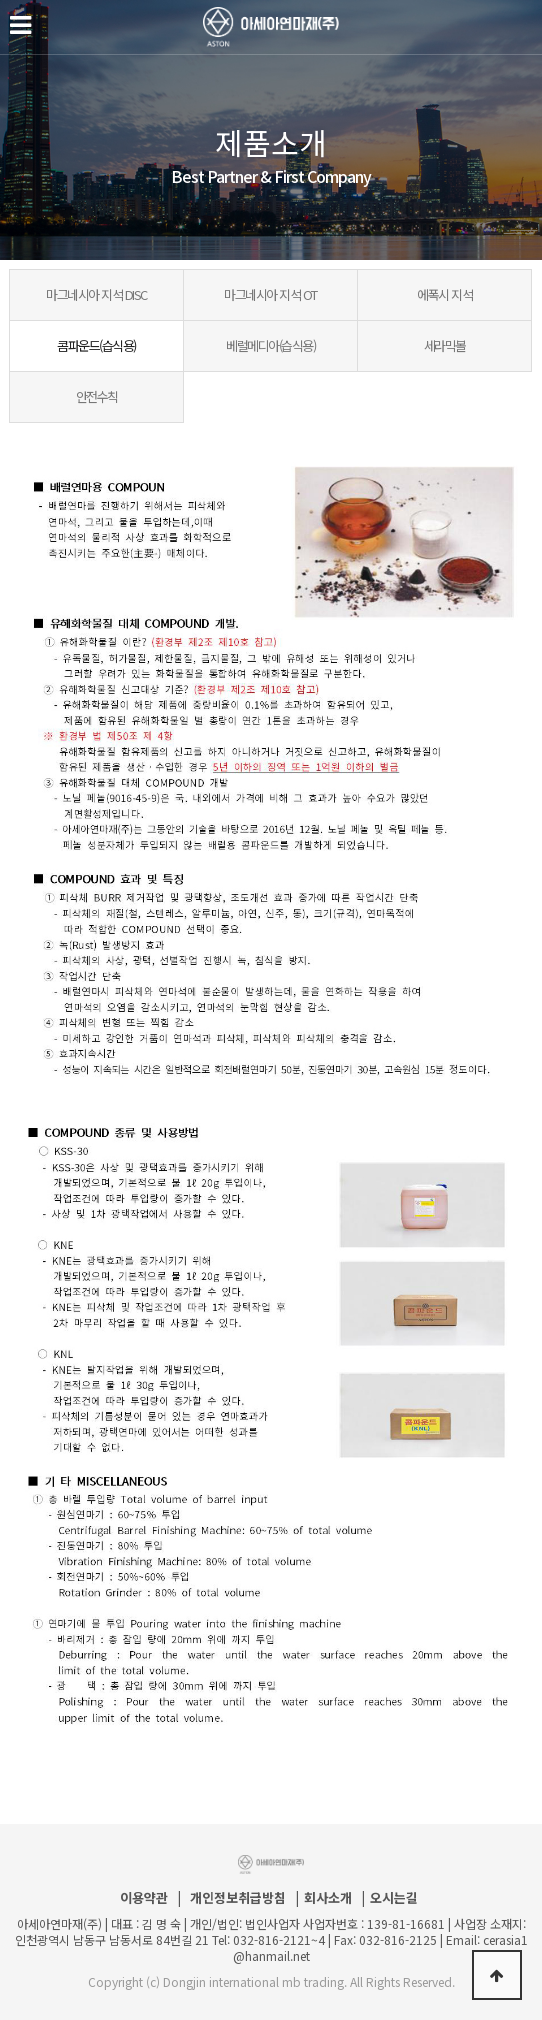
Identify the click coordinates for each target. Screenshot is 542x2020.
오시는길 (394, 1898)
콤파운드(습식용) (96, 345)
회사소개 (328, 1898)
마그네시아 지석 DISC (96, 294)
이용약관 (144, 1898)
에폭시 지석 (444, 294)
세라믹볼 (445, 345)
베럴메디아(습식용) (270, 345)
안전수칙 (97, 396)
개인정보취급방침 (238, 1898)
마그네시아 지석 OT (270, 294)
